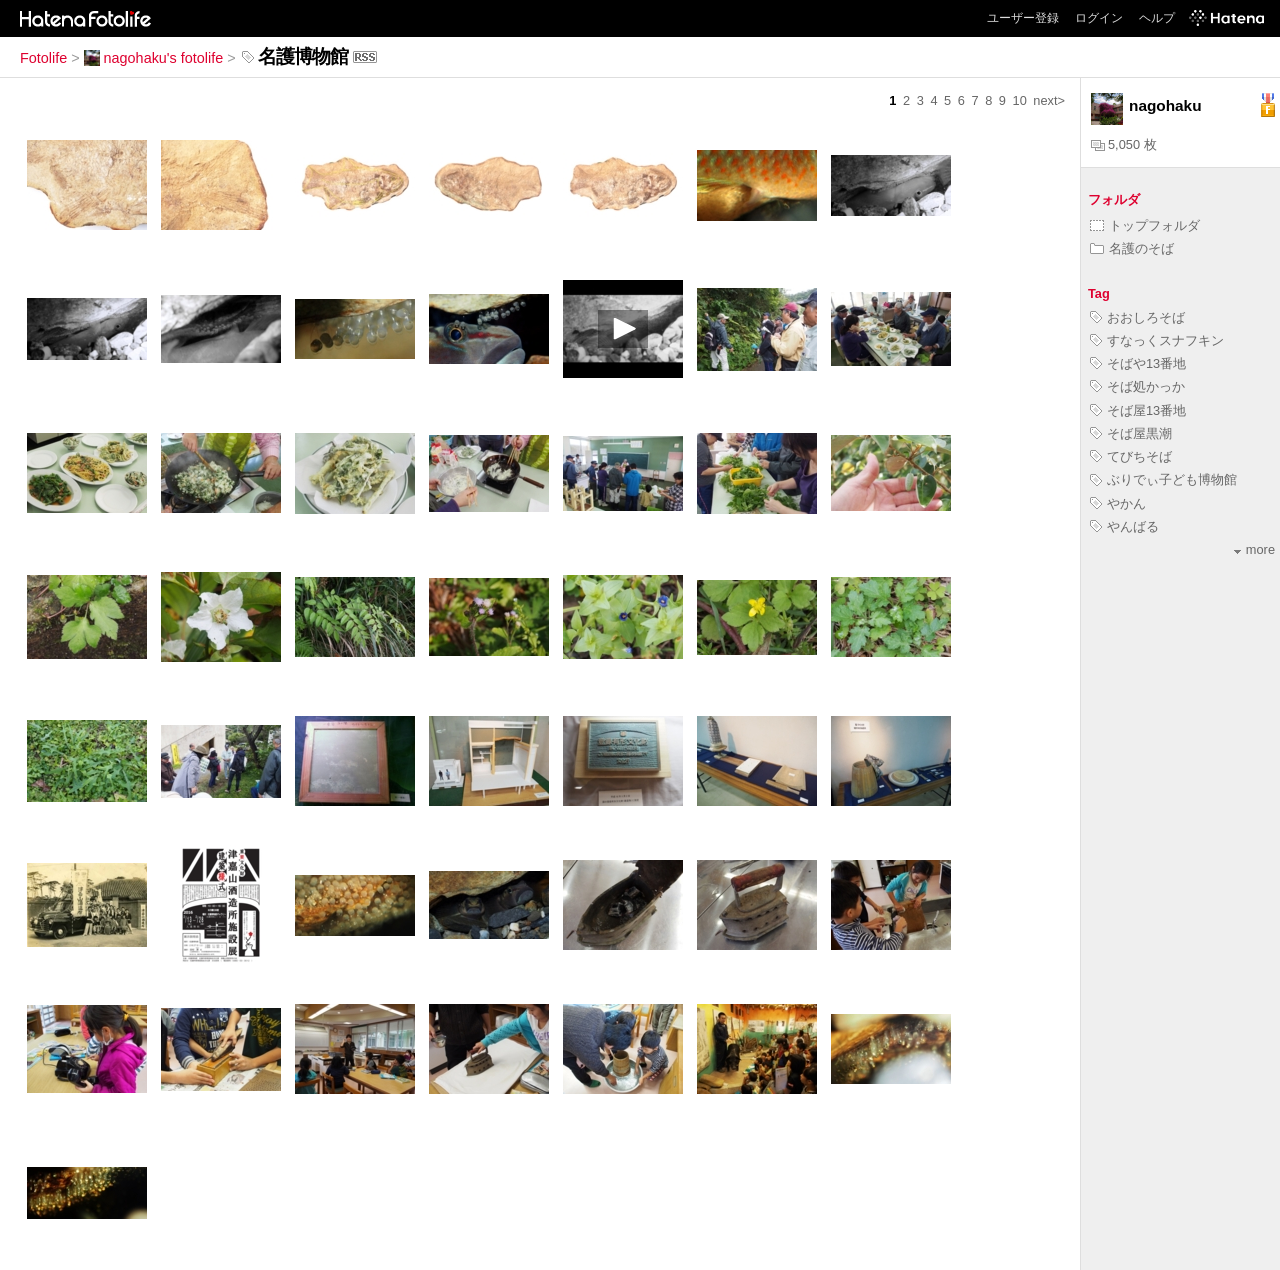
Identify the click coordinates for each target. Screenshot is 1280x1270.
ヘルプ (1157, 18)
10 (1020, 100)
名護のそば (1132, 248)
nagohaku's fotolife (154, 58)
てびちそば (1131, 456)
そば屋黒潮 (1131, 433)
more (1254, 549)
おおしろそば (1137, 317)
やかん (1118, 503)
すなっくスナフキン (1157, 340)
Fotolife (43, 58)
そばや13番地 (1138, 363)
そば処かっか (1137, 386)
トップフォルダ (1145, 225)
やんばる (1124, 526)
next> (1049, 100)
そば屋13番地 (1138, 410)
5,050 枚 (1124, 144)
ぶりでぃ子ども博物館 (1163, 479)
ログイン (1099, 18)
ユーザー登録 (1023, 18)
